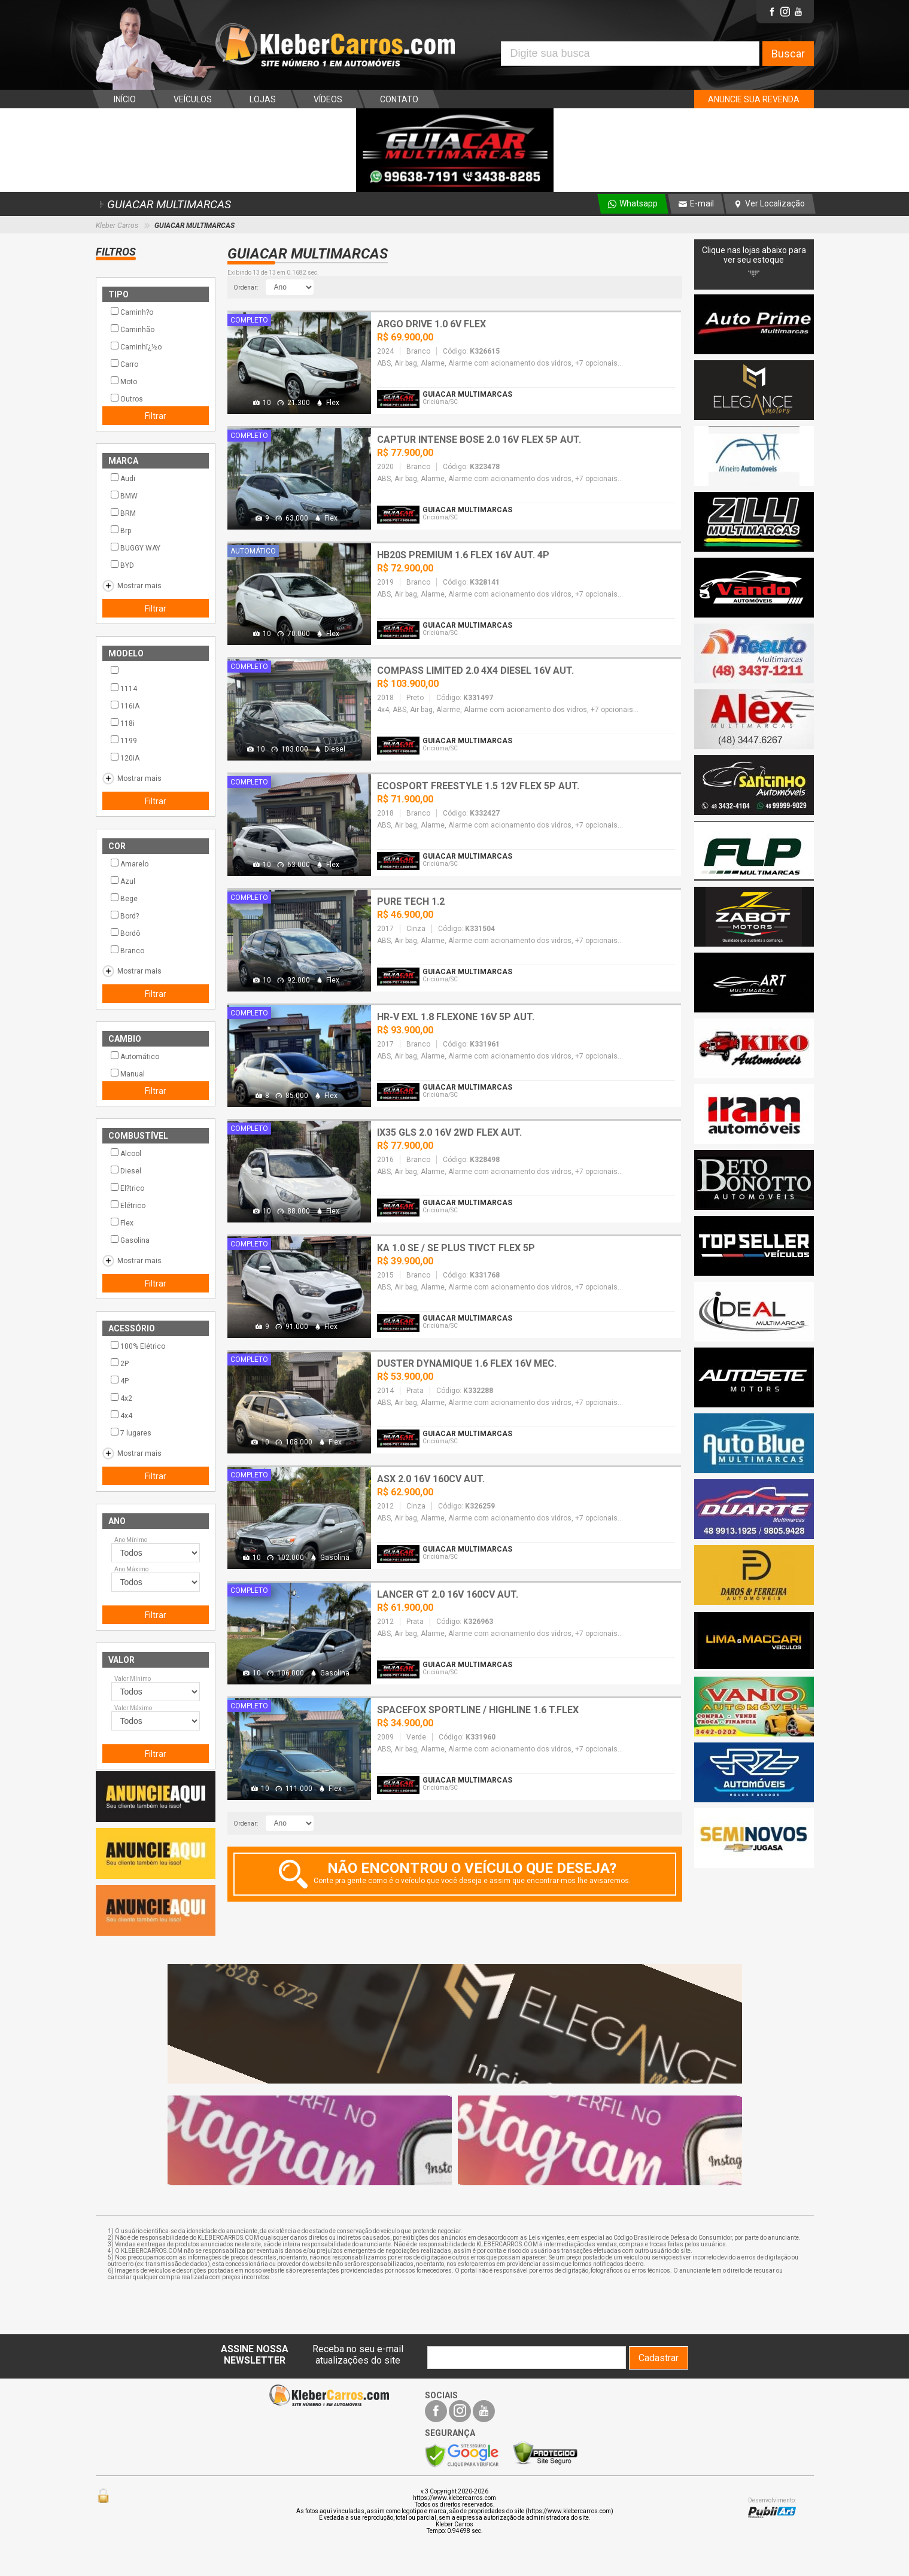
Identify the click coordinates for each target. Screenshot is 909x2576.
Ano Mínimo (130, 1540)
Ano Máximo (131, 1569)
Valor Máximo (133, 1708)
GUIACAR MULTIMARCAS (163, 204)
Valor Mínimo (132, 1678)
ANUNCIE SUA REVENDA (753, 99)
